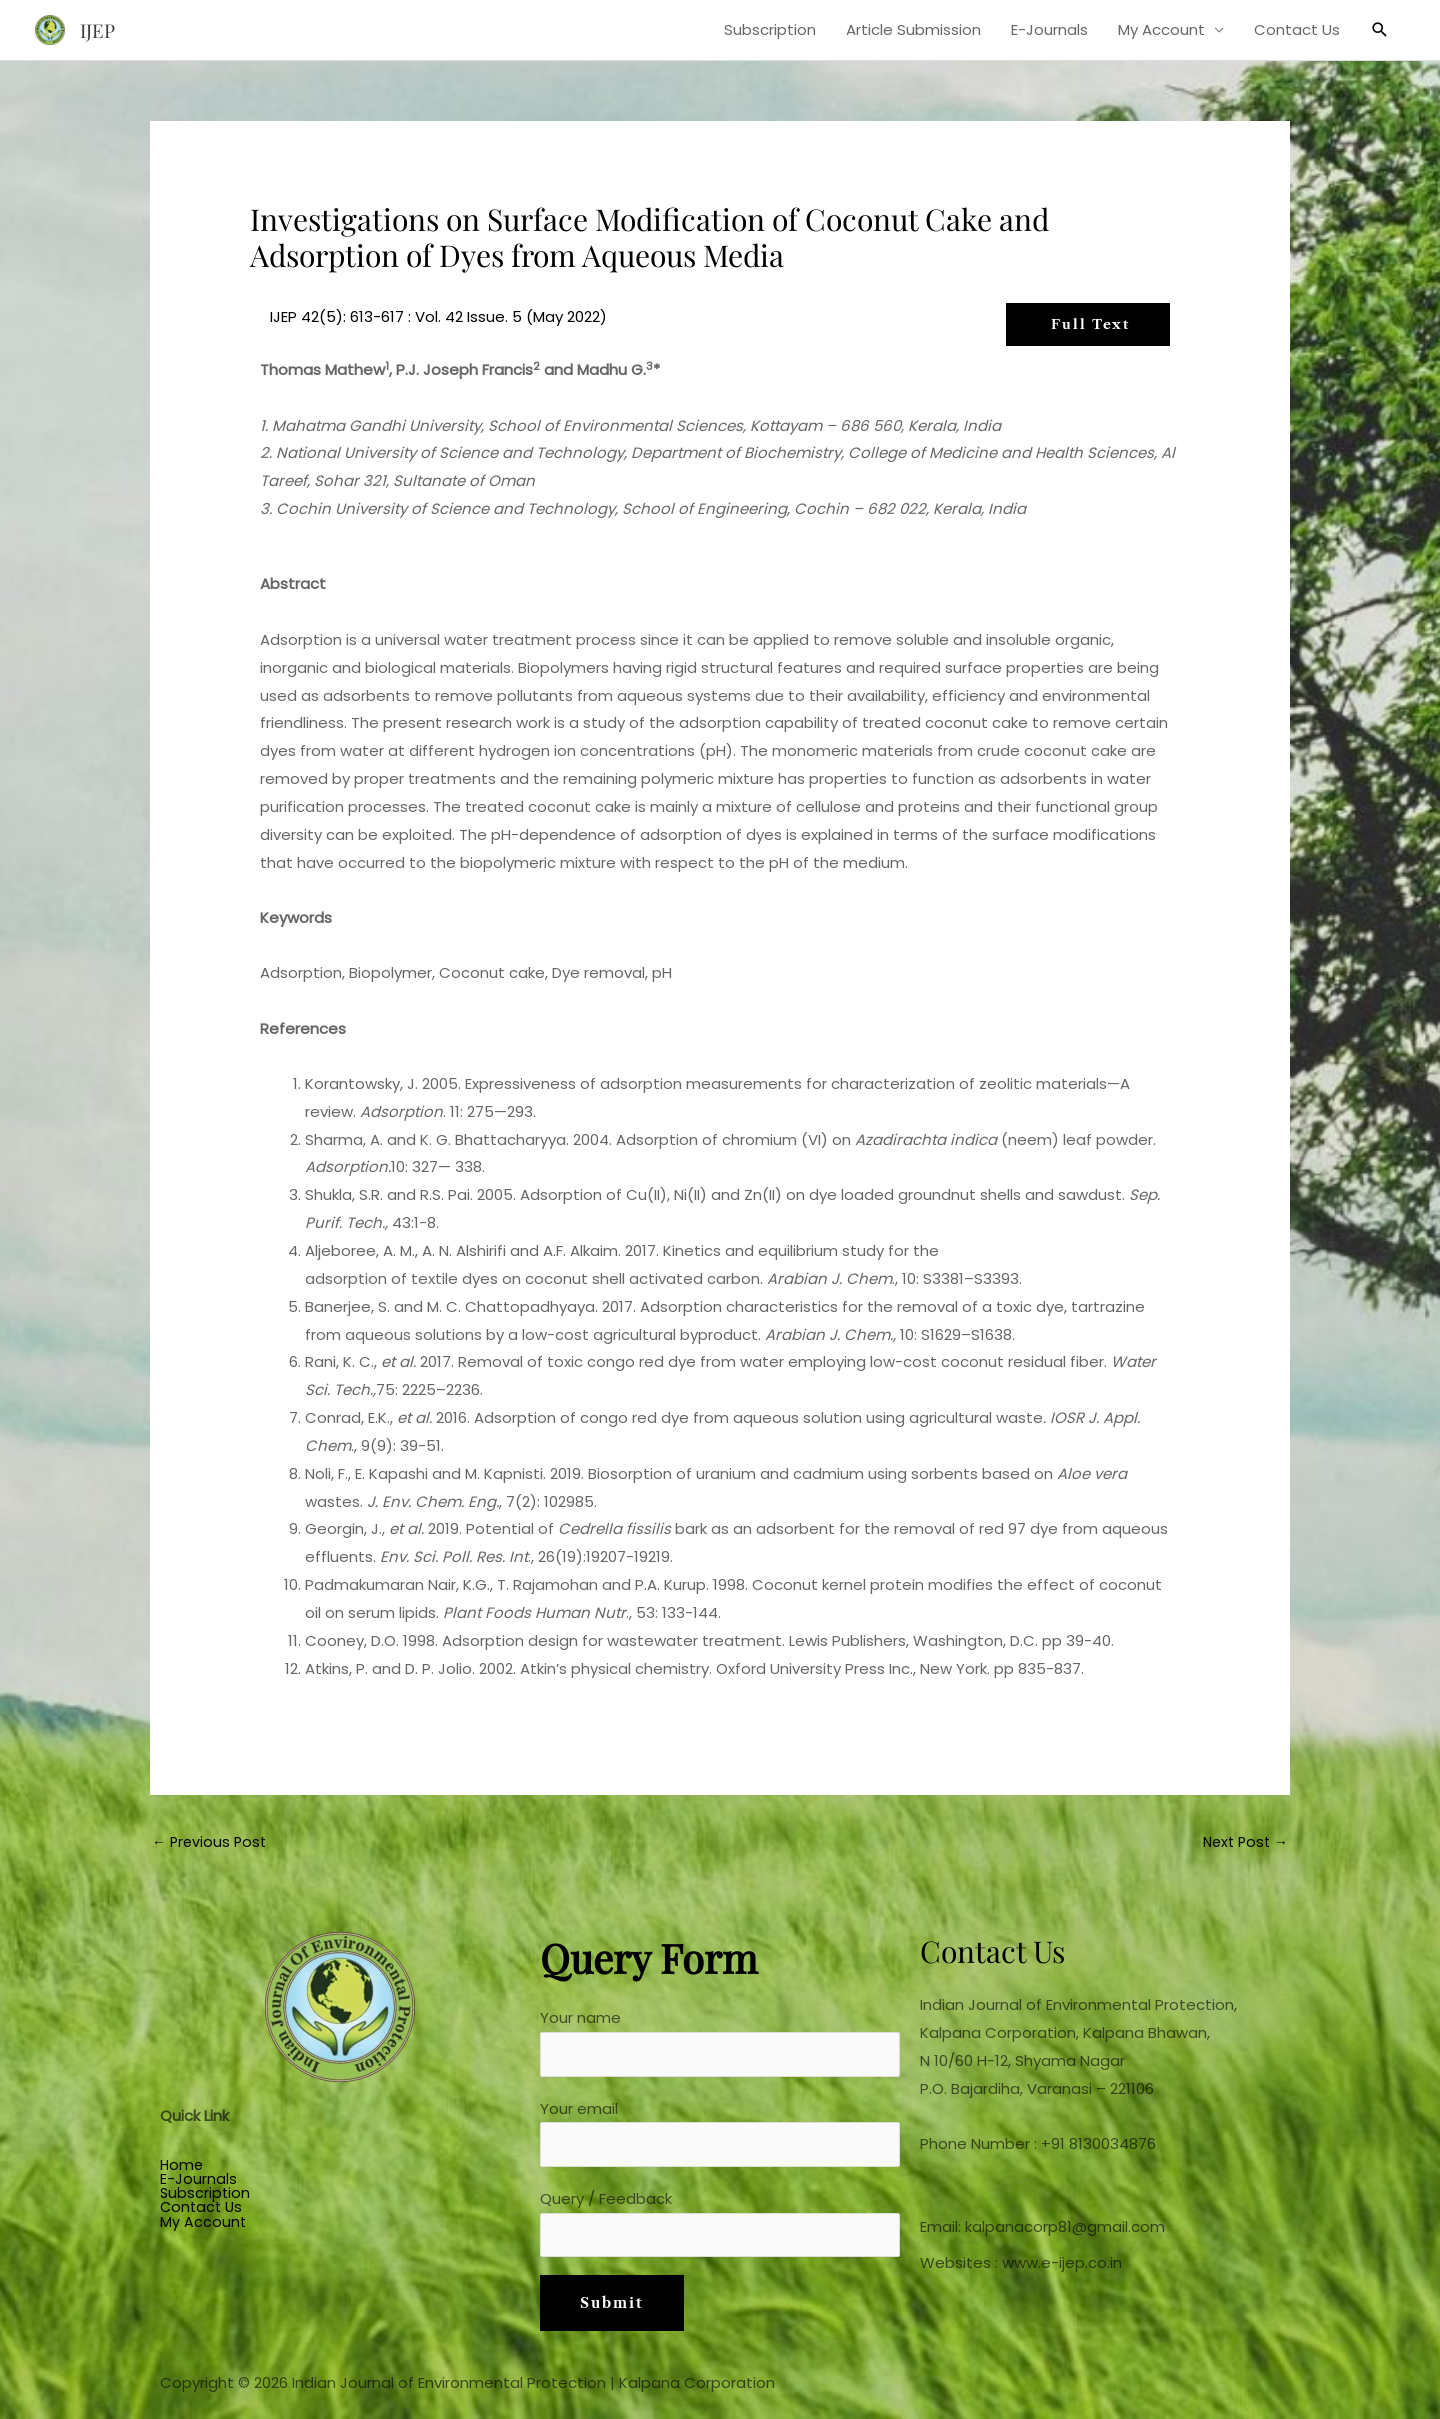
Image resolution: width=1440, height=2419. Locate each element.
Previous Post (211, 1843)
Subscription (770, 29)
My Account (1161, 29)
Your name (720, 2046)
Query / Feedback (720, 2233)
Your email (720, 2139)
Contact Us (1297, 29)
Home (182, 2167)
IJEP (99, 29)
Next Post (1242, 1843)
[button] (1380, 30)
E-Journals (1049, 29)
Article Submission (913, 29)
